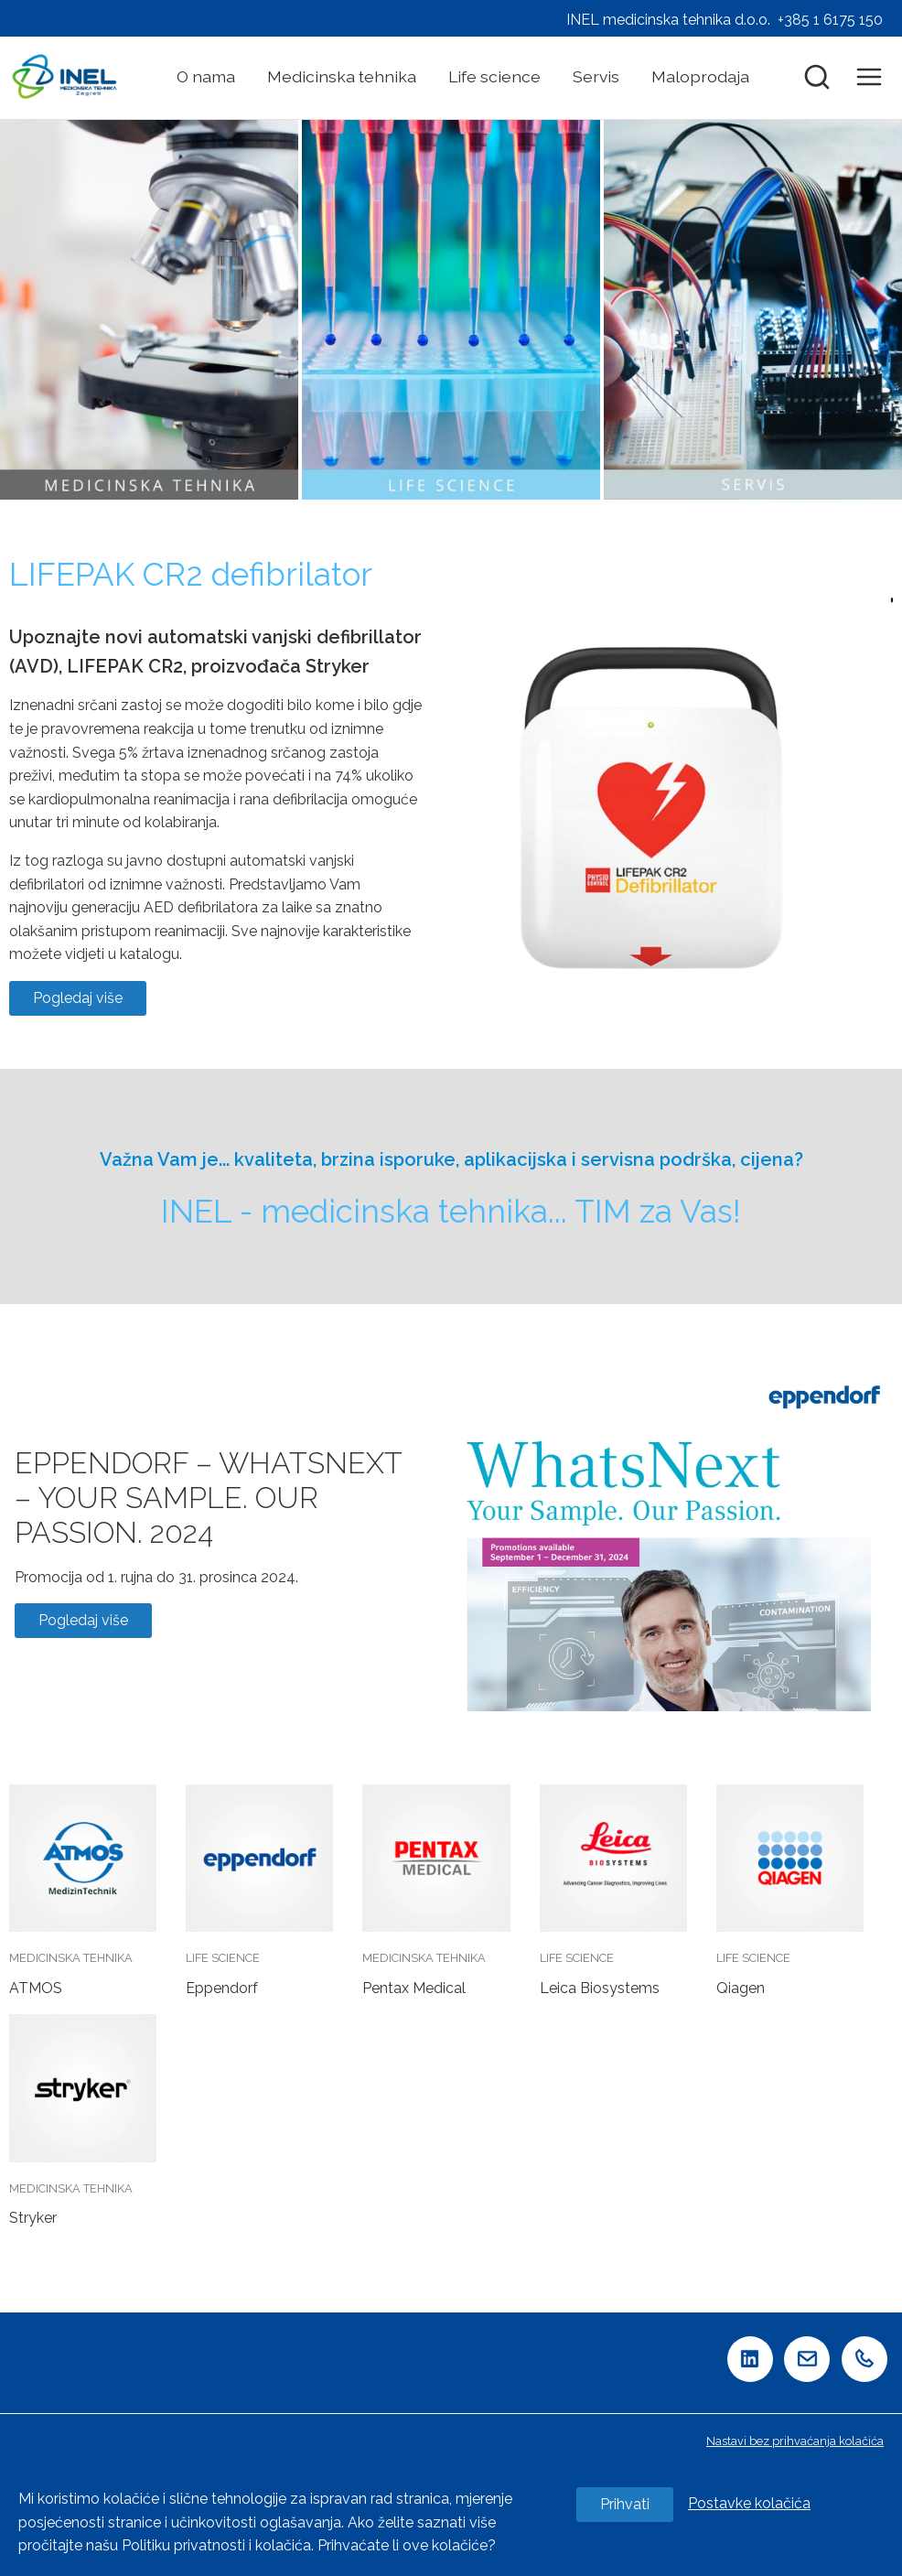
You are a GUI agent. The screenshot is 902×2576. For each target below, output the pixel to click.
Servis (596, 76)
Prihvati (625, 2504)
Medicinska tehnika (341, 76)
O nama (206, 76)
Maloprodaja (700, 76)
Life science (494, 76)
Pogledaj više (78, 998)
